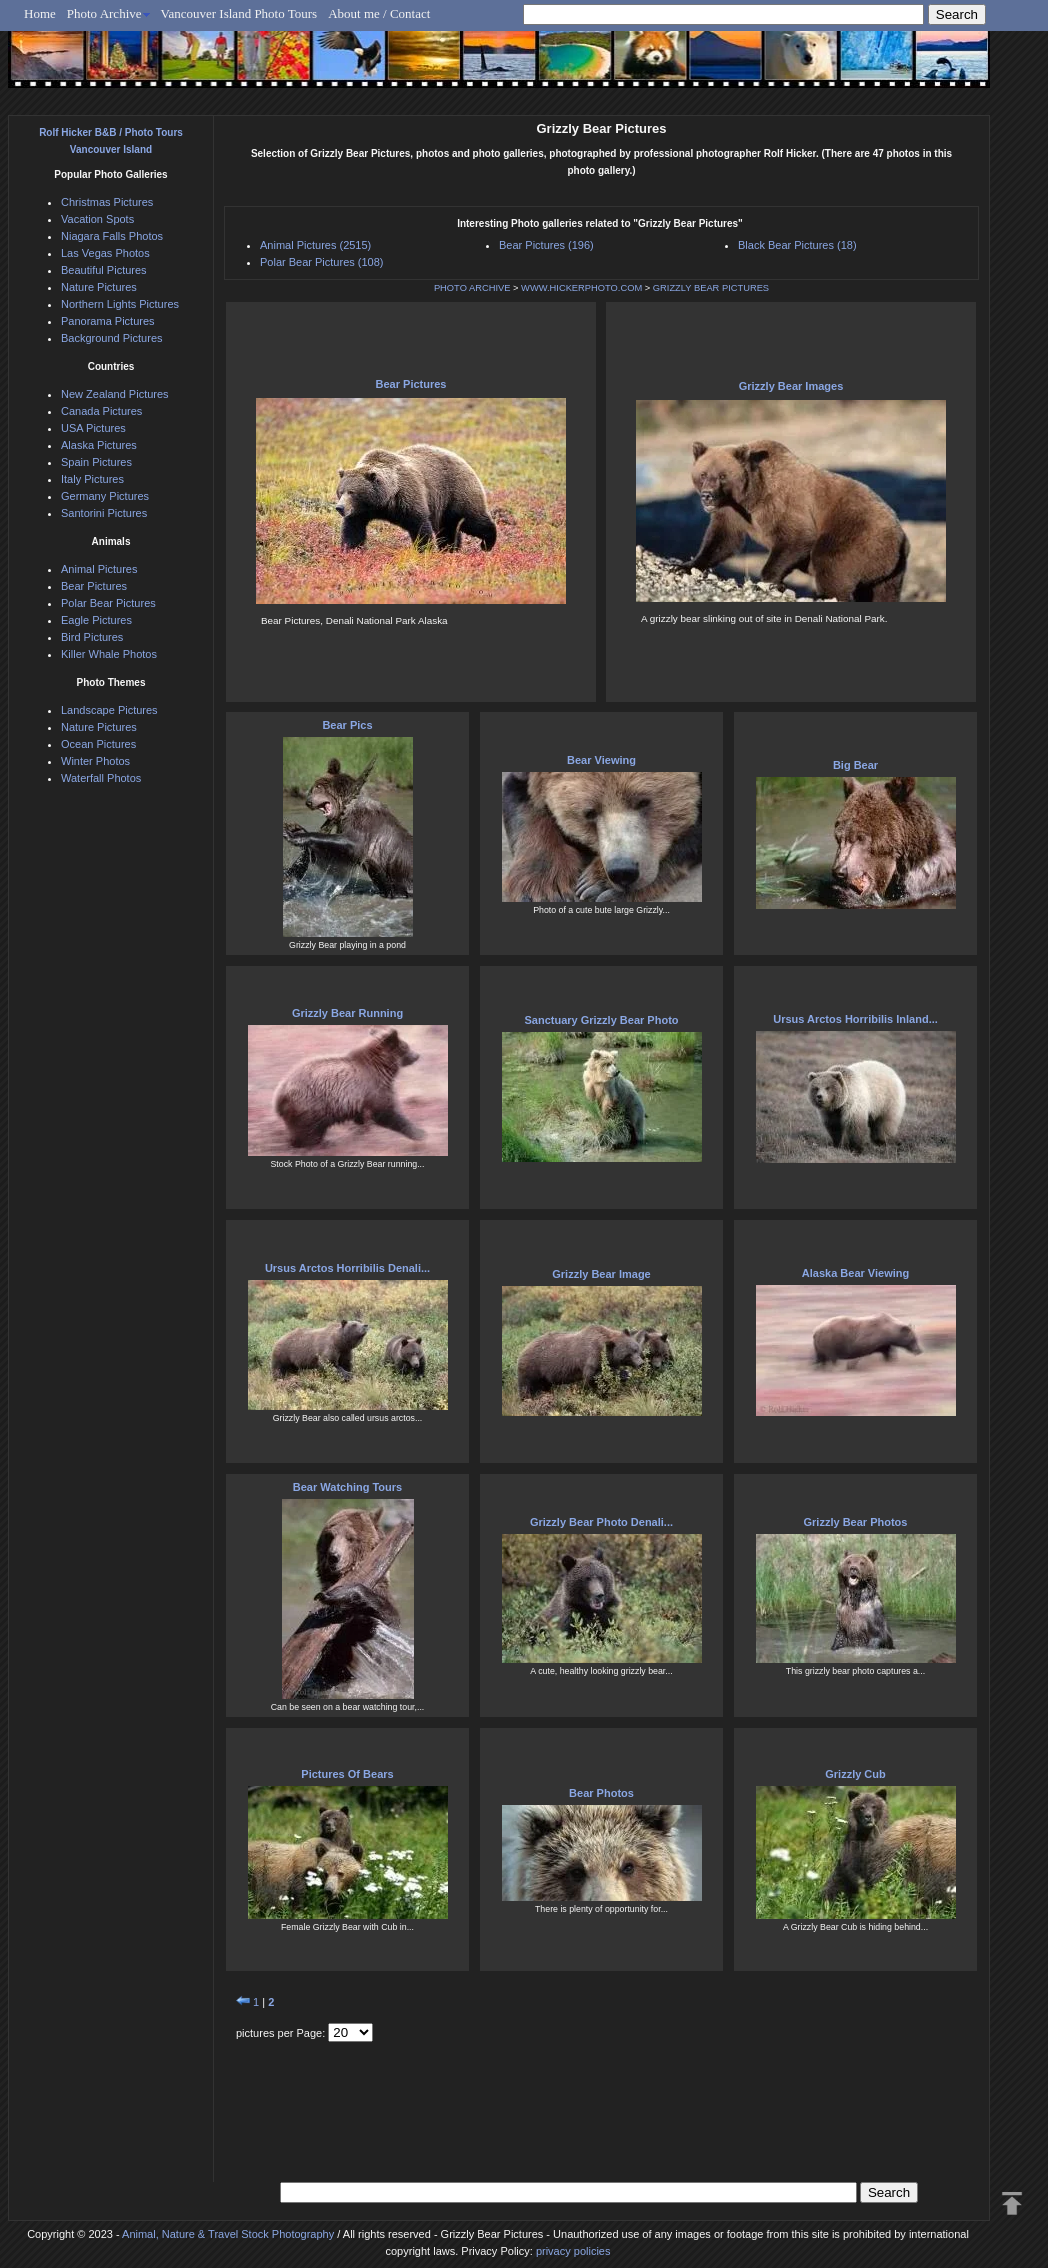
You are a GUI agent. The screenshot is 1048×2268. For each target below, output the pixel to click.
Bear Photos (601, 1793)
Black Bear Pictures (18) (797, 245)
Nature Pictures (99, 287)
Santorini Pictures (104, 513)
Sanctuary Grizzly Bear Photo (601, 1020)
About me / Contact (379, 13)
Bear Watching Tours (347, 1487)
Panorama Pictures (108, 321)
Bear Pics (347, 725)
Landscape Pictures (109, 710)
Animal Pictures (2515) (315, 245)
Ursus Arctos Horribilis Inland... (855, 1019)
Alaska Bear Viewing (855, 1273)
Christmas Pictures (107, 202)
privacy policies (573, 2251)
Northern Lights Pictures (120, 304)
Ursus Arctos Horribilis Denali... (347, 1268)
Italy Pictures (92, 479)
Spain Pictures (96, 462)
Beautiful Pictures (104, 270)
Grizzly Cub (855, 1774)
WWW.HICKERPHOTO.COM (581, 288)
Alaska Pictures (99, 445)
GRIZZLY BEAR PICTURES (711, 288)
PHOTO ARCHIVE (472, 288)
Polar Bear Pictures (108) (322, 262)
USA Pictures (93, 428)
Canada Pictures (101, 411)
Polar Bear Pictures (108, 603)
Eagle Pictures (96, 620)
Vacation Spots (97, 219)
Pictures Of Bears (347, 1774)
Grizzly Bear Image (601, 1274)
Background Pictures (112, 338)
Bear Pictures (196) (546, 245)
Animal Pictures (99, 569)
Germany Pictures (105, 496)
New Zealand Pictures (115, 394)
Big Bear (855, 765)
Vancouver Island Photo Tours (239, 13)
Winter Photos (95, 761)
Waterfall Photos (101, 778)
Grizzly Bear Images (791, 386)
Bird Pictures (92, 637)
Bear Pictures (411, 384)
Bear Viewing (601, 760)
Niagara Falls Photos (112, 236)
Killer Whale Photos (109, 654)
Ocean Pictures (98, 744)
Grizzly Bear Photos (856, 1522)
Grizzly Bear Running (347, 1013)
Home (40, 13)
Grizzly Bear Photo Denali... (601, 1522)
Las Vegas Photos (105, 253)
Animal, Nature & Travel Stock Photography (228, 2234)
